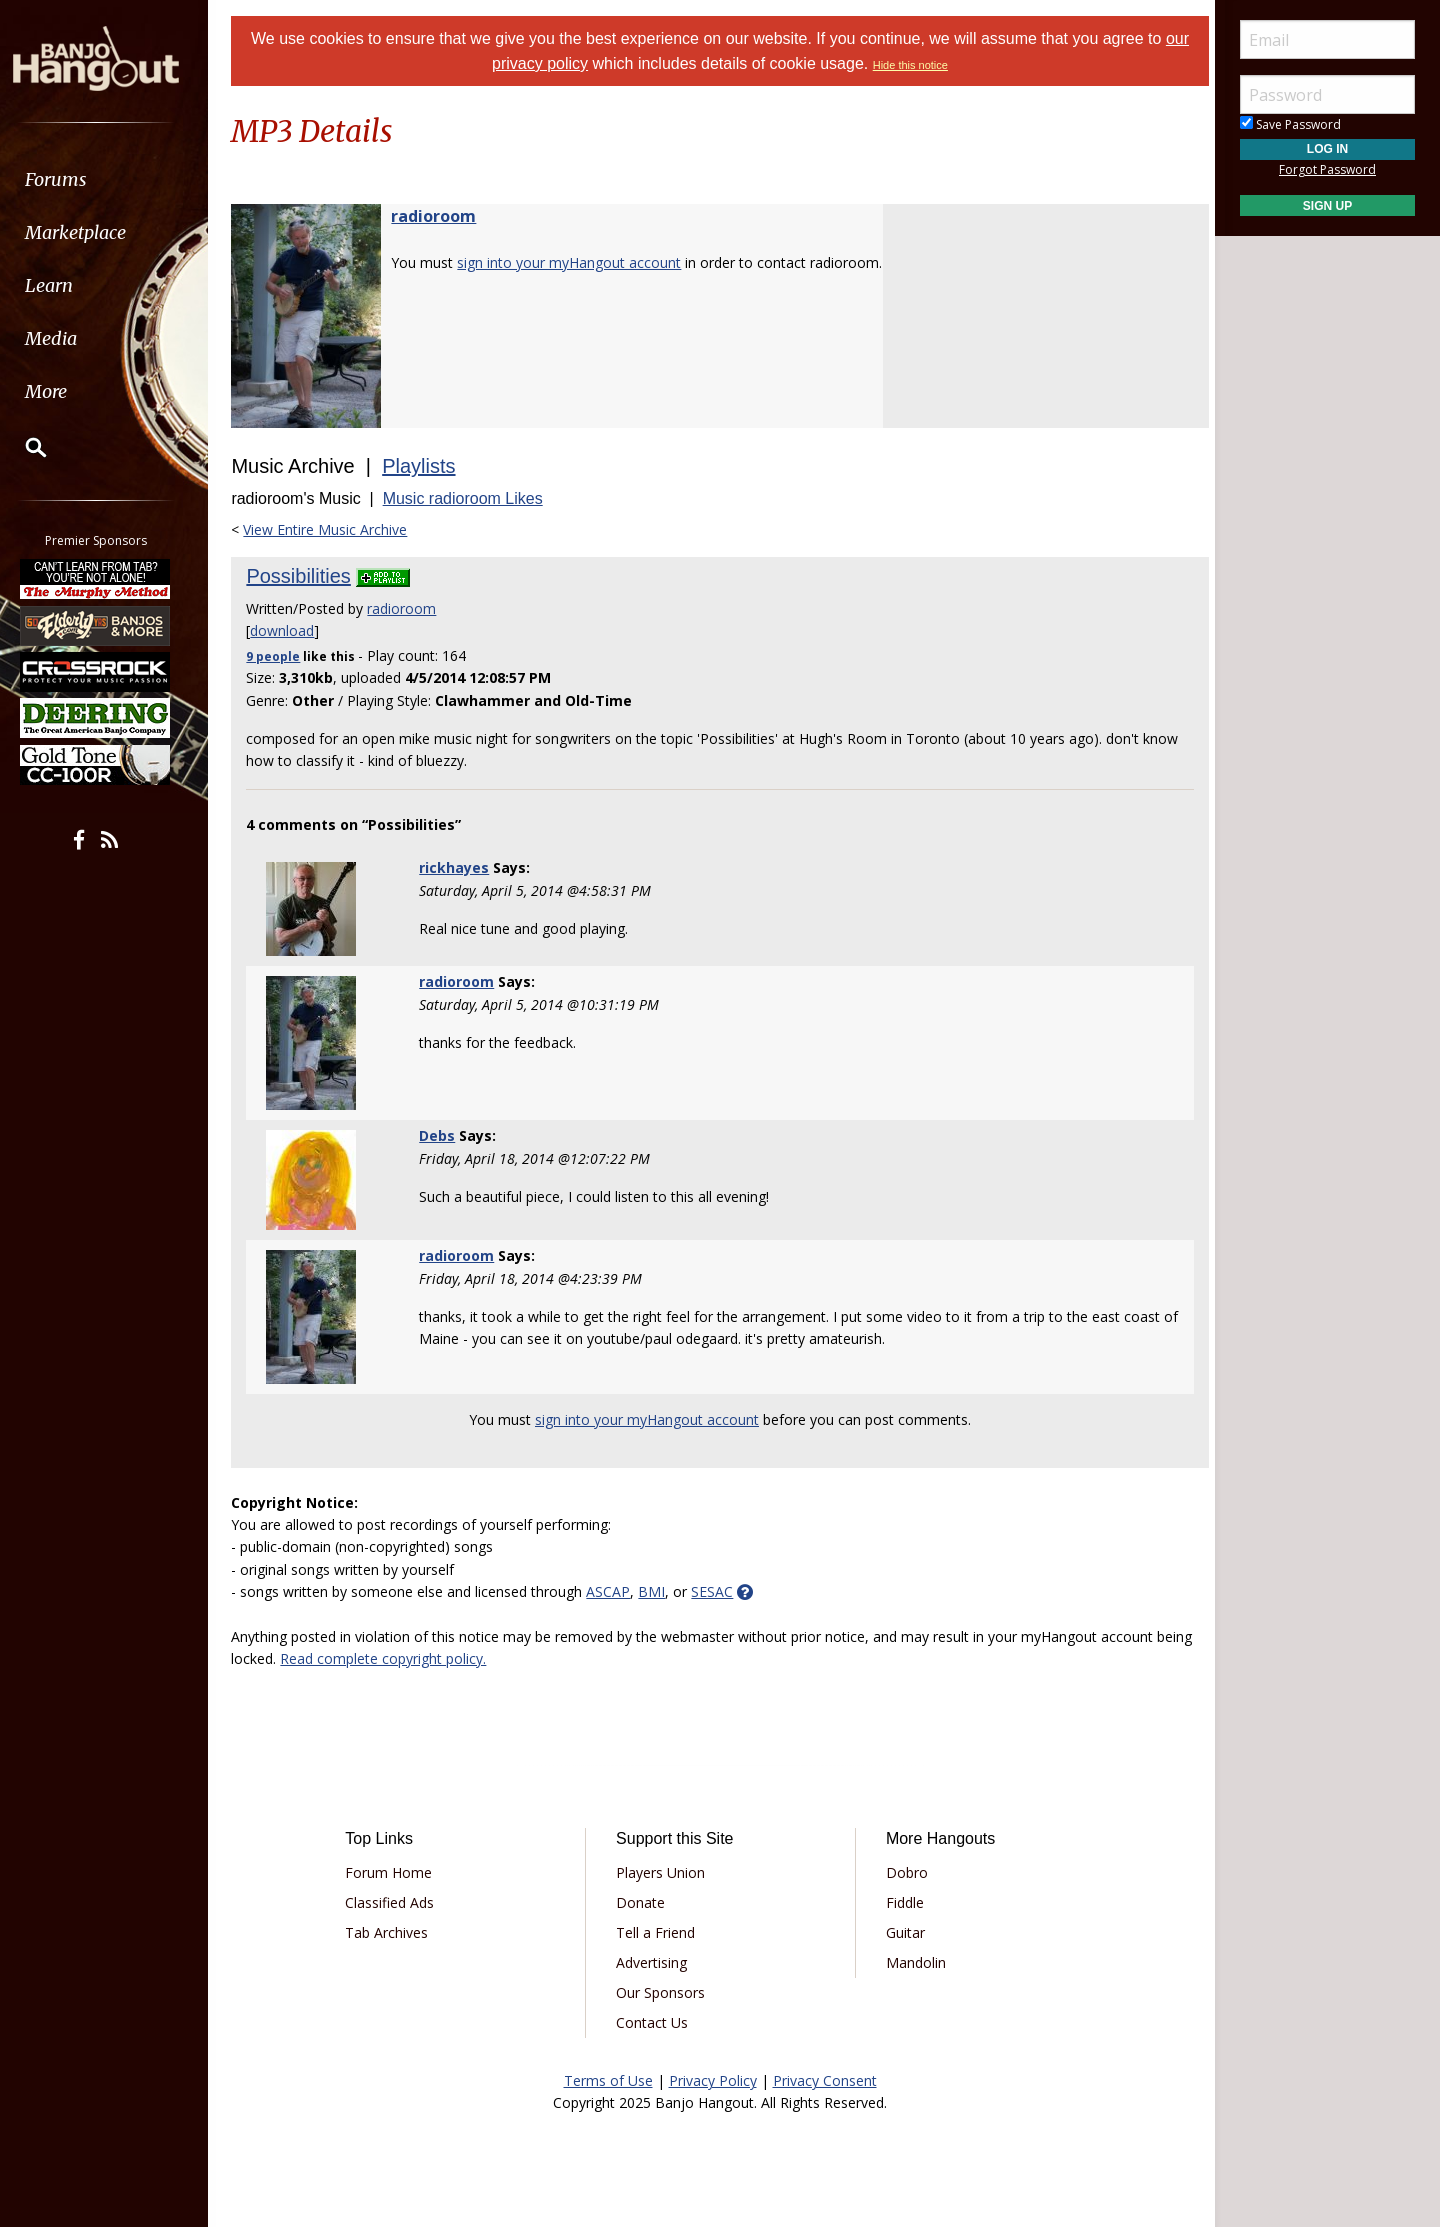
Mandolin (913, 1962)
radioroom (442, 216)
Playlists (427, 466)
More (63, 391)
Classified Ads (396, 1902)
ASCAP (617, 1591)
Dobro (904, 1872)
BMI (660, 1591)
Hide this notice (910, 65)
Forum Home (395, 1872)
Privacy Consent (825, 2080)
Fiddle (902, 1902)
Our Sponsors (662, 1992)
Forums (73, 179)
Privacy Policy (713, 2080)
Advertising (653, 1962)
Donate (642, 1902)
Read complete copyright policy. (431, 1658)
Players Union (662, 1872)
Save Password (1290, 124)
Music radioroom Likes (471, 498)
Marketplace (92, 232)
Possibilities (307, 576)
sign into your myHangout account (578, 262)
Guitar (902, 1932)
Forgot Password (1327, 169)
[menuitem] (112, 179)
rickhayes (460, 867)
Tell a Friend (657, 1932)
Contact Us (654, 2022)
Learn (66, 285)
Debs (443, 1135)
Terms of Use (608, 2080)
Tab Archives (393, 1932)
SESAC (721, 1591)
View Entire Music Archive (334, 529)
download (291, 630)
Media (68, 338)
